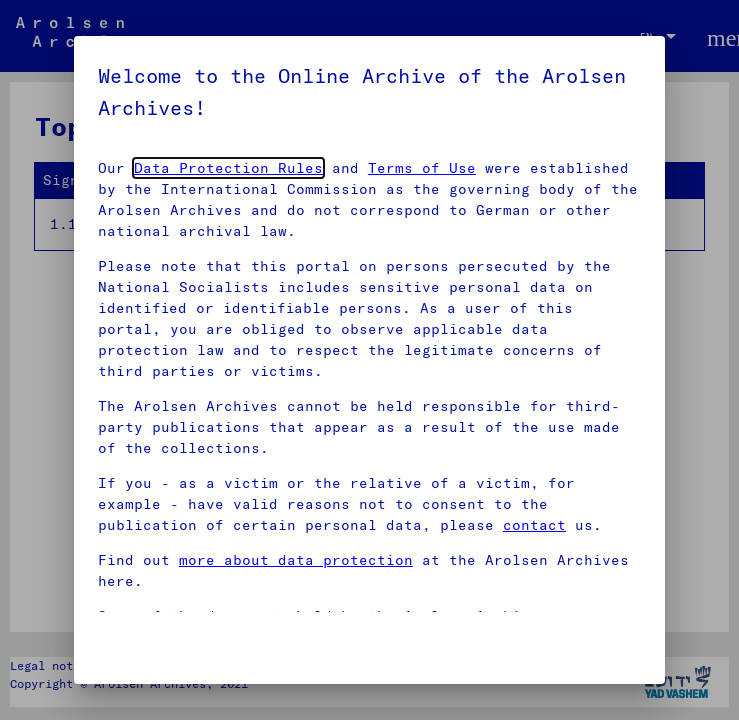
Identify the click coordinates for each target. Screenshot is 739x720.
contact (534, 525)
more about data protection (296, 560)
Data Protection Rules (228, 168)
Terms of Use (422, 168)
